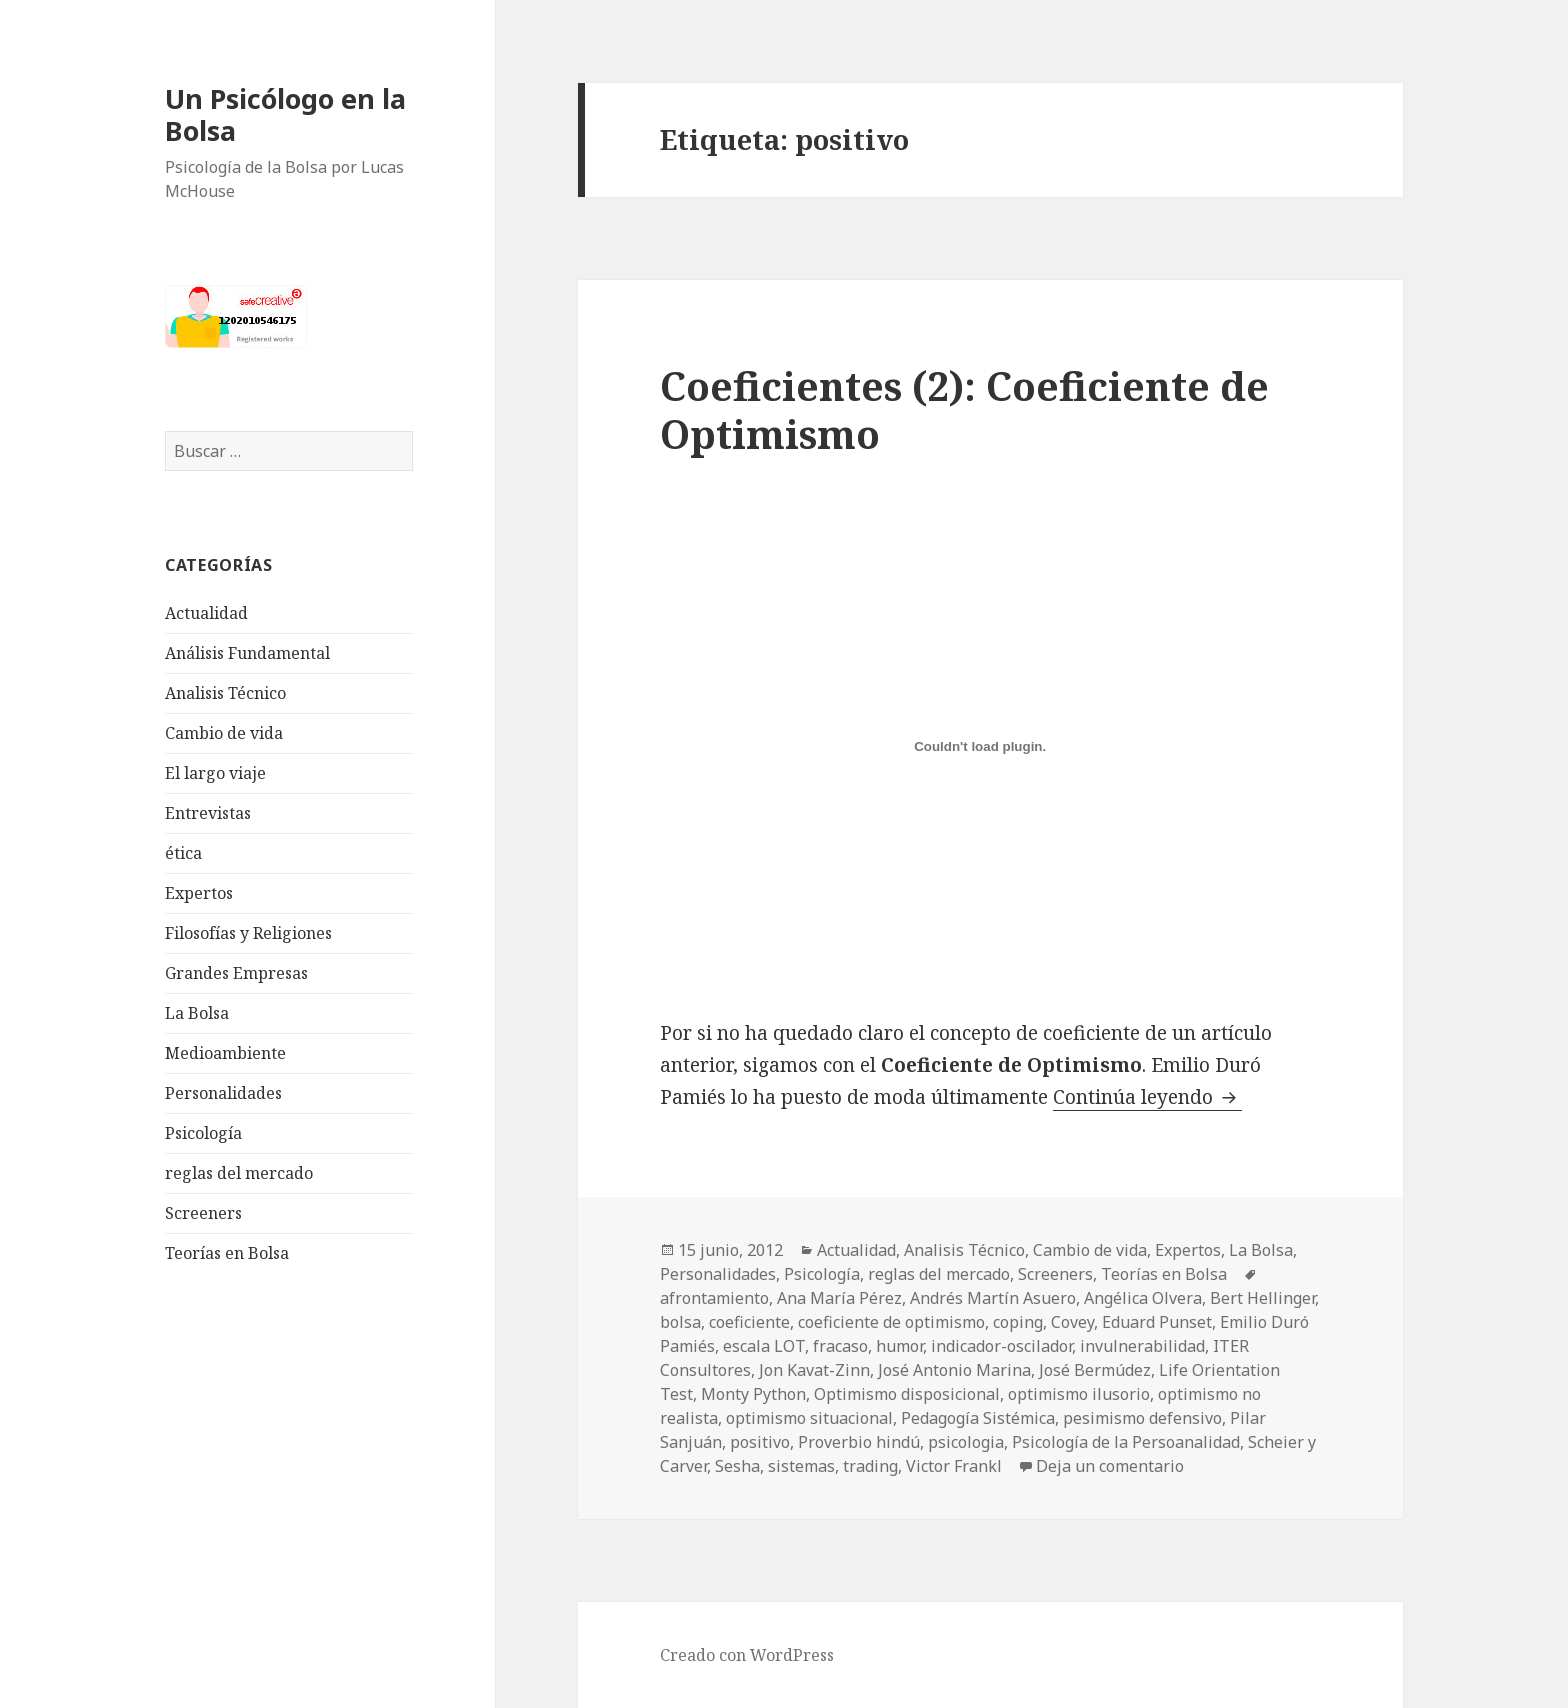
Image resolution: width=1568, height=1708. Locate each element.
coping (1018, 1322)
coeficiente (749, 1322)
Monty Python (753, 1394)
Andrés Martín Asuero (993, 1298)
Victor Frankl (954, 1466)
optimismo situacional (809, 1418)
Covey (1072, 1322)
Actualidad (206, 613)
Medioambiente (225, 1053)
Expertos (199, 893)
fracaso (840, 1346)
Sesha (737, 1466)
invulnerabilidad (1142, 1346)
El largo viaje (215, 773)
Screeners (203, 1213)
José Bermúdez (1095, 1370)
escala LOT (764, 1346)
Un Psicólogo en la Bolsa (285, 114)
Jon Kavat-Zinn (814, 1370)
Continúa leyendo (1147, 1097)
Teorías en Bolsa (227, 1253)
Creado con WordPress (747, 1655)
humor (899, 1346)
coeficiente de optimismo (891, 1322)
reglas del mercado (239, 1173)
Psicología (203, 1133)
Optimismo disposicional (907, 1394)
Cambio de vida (224, 733)
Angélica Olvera (1143, 1298)
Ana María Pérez (839, 1298)
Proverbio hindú (859, 1442)
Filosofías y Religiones (248, 933)
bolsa (680, 1322)
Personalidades (223, 1093)
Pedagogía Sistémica (978, 1418)
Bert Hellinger (1262, 1298)
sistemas (801, 1466)
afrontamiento (714, 1298)
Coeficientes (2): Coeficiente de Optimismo (964, 409)
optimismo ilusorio (1079, 1394)
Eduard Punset (1157, 1322)
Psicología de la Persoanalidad (1126, 1442)
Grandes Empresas (236, 973)
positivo (760, 1442)
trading (870, 1466)
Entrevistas (208, 813)
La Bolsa (197, 1013)
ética (183, 853)
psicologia (966, 1442)
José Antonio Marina (954, 1370)
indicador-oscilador (1001, 1346)
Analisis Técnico (225, 693)
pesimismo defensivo (1142, 1418)
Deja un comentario (1110, 1466)
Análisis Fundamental (247, 653)
